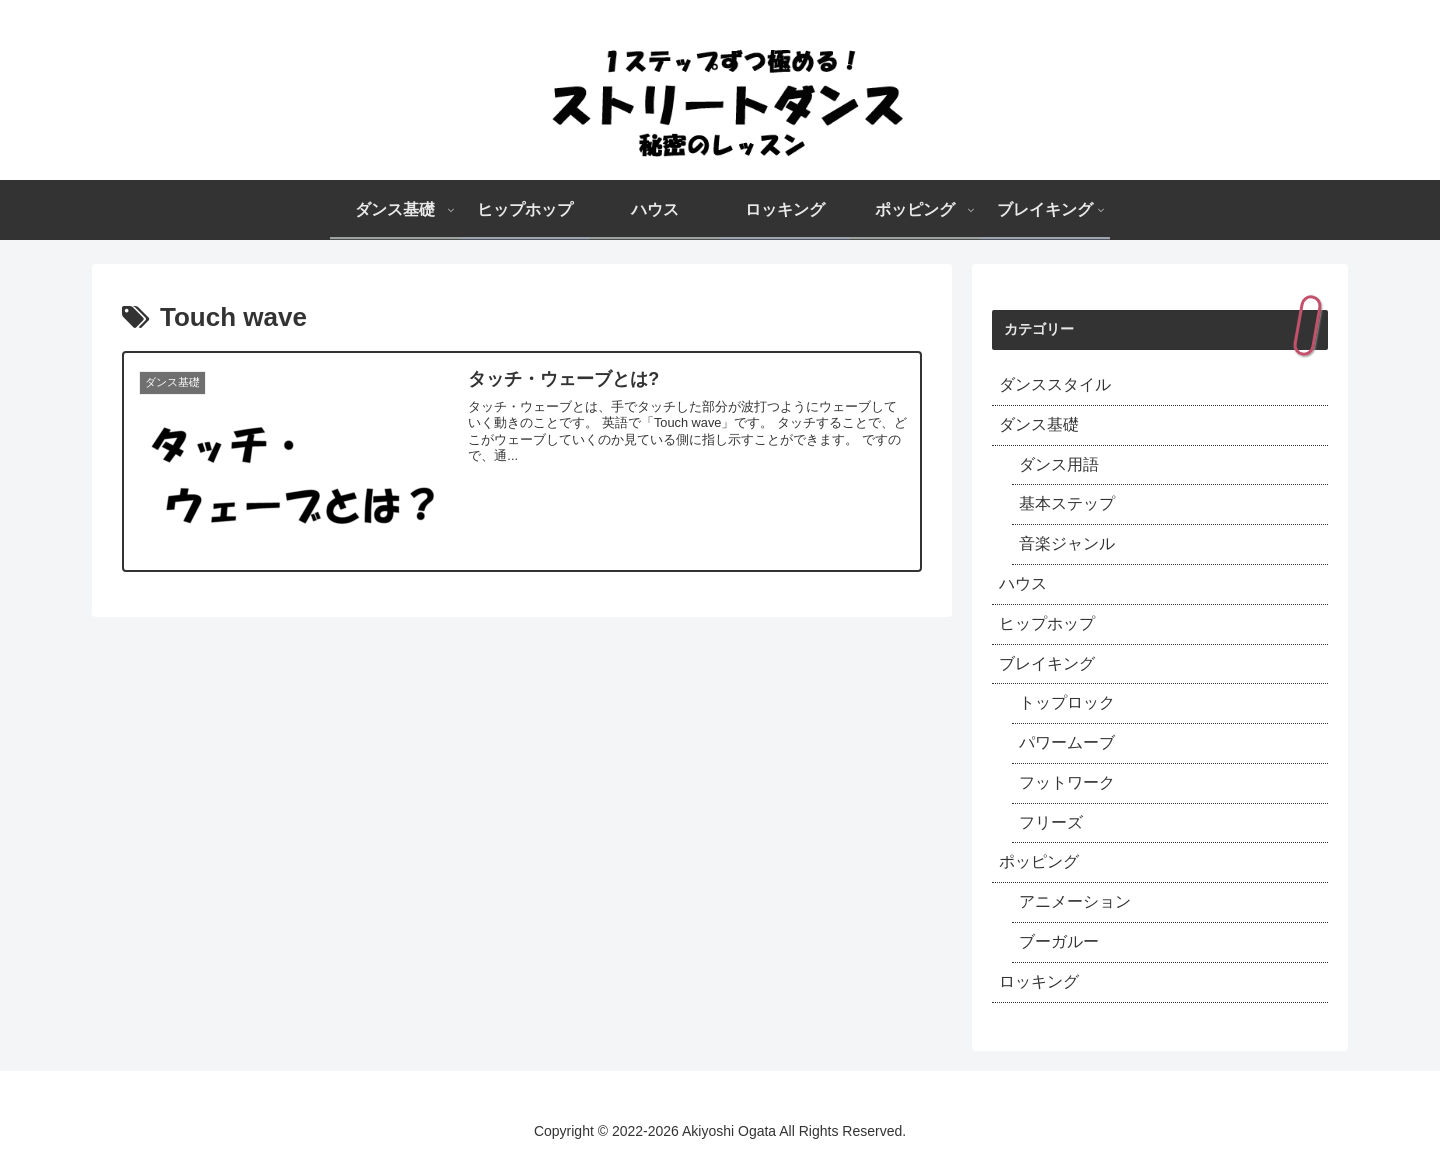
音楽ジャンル (1067, 543)
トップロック (1067, 702)
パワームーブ (1067, 742)
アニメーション (1075, 901)
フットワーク (1067, 782)
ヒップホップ (1047, 623)
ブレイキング (1047, 663)
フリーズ (1051, 822)
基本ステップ (1067, 503)
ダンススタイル (1055, 384)
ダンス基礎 (1039, 424)
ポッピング (1039, 861)
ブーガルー (1059, 941)
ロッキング (1039, 981)
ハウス (1023, 583)
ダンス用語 (1059, 464)
